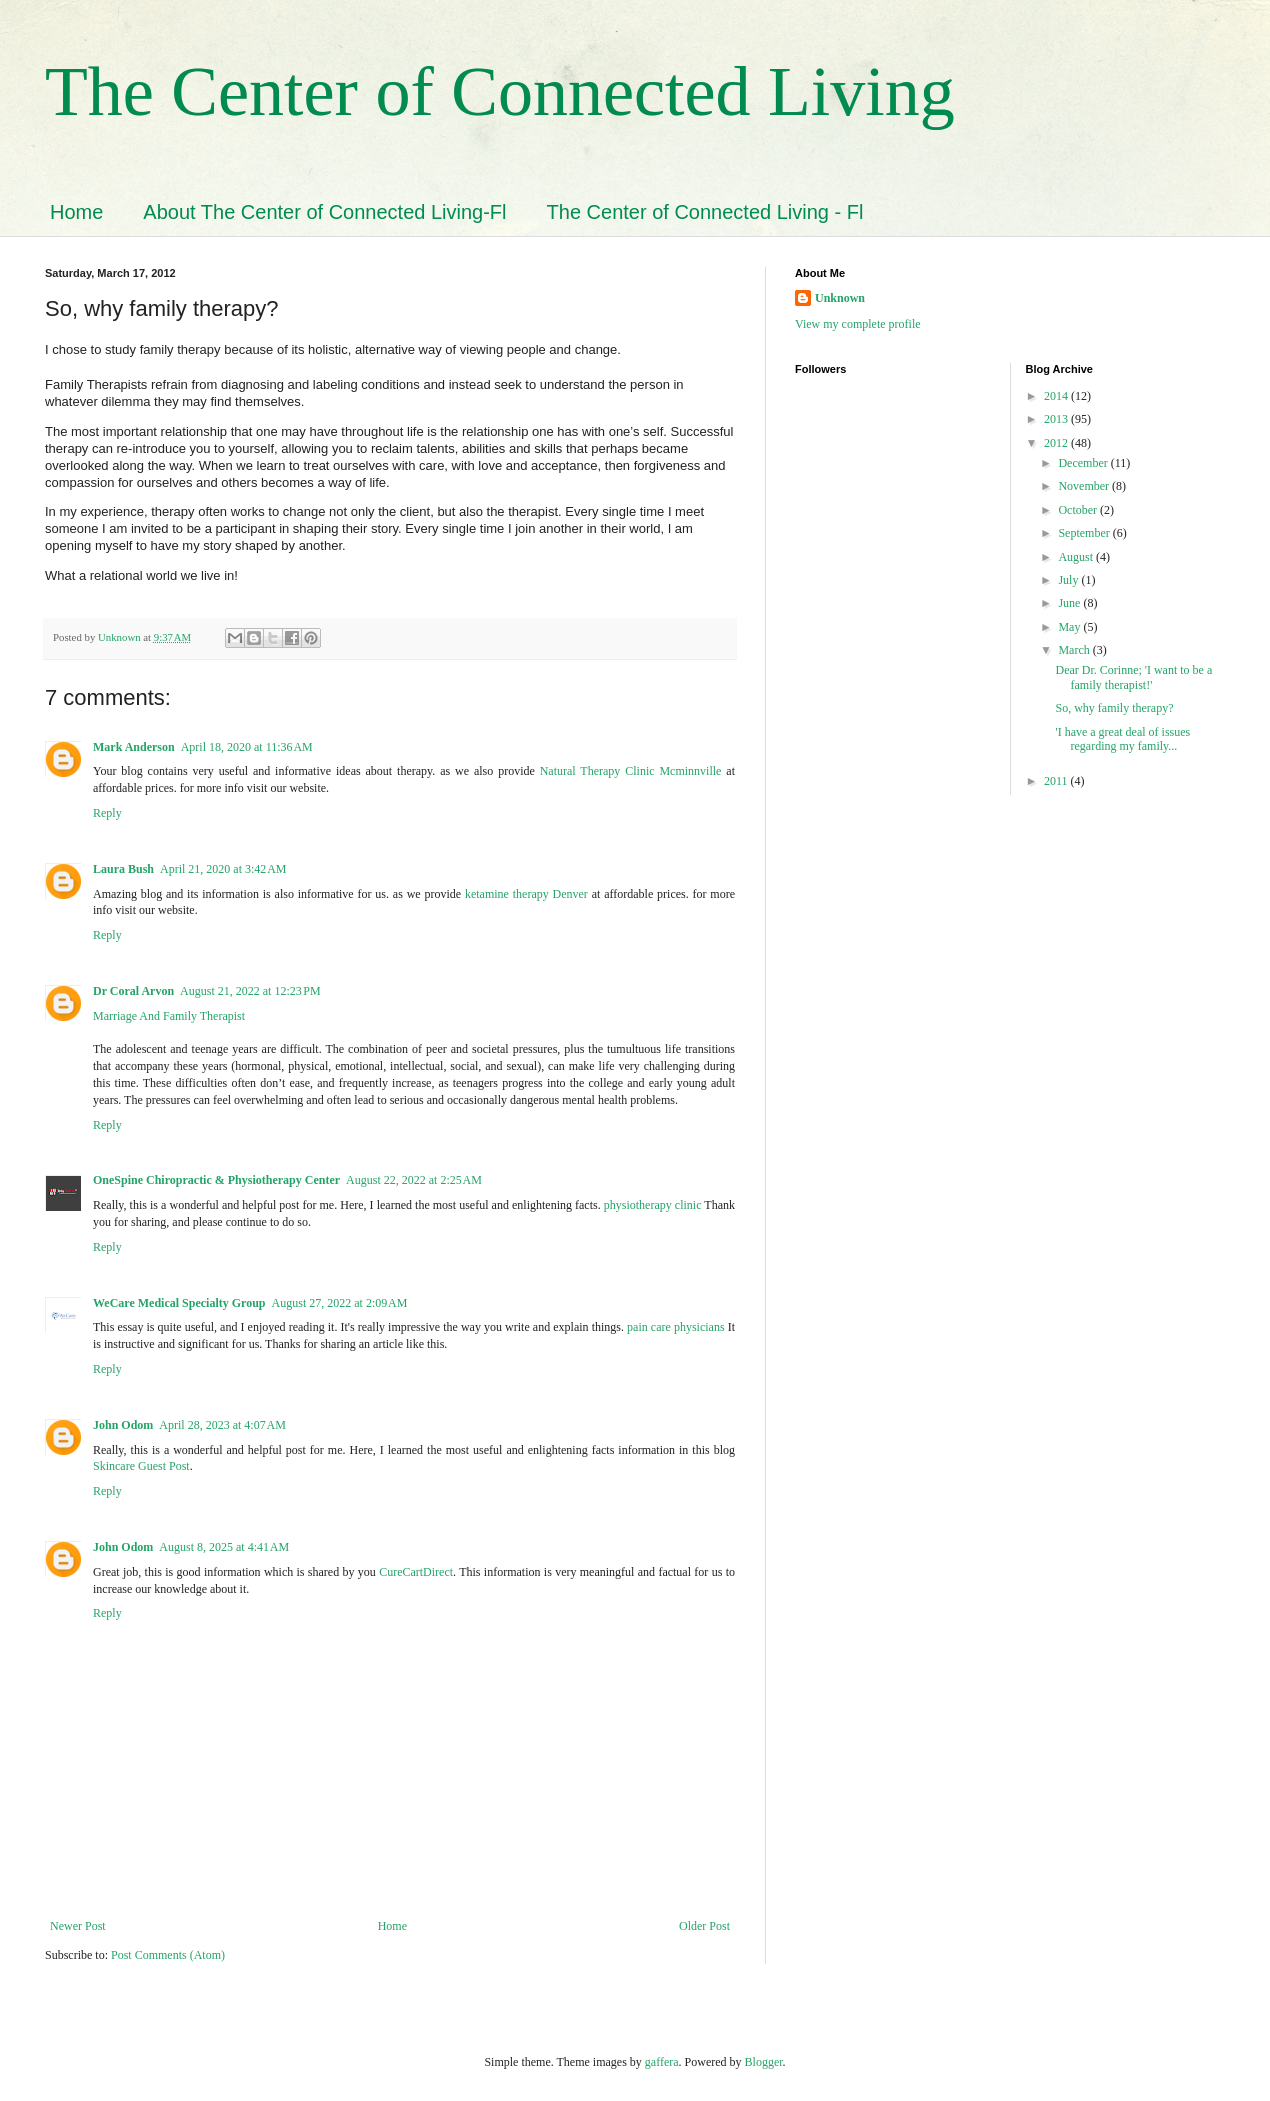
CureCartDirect (416, 1572)
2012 (1057, 443)
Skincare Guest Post (141, 1466)
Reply (107, 813)
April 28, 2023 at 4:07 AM (222, 1425)
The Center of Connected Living (500, 91)
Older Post (704, 1926)
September (1085, 533)
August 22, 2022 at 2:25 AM (414, 1180)
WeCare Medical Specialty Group (179, 1303)
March (1075, 650)
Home (76, 212)
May (1070, 627)
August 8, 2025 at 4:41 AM (224, 1547)
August (1077, 557)
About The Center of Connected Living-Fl (324, 212)
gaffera (662, 2062)
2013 (1057, 419)
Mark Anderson (134, 747)
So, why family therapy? (1114, 708)
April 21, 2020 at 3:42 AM (223, 869)
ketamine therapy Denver (526, 894)
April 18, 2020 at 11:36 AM (247, 747)
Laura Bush (123, 869)
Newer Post (78, 1926)
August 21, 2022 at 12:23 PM (250, 991)
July (1069, 580)
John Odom (123, 1425)
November (1085, 486)
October (1079, 510)
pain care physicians (675, 1327)
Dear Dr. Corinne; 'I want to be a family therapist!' (1133, 677)
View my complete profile (858, 324)
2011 (1057, 781)
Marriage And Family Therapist (169, 1016)
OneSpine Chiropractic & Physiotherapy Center (216, 1180)
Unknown (840, 298)
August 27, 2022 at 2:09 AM (340, 1303)
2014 (1057, 396)
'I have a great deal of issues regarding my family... (1122, 739)
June (1070, 603)
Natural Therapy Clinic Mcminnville (631, 771)
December (1084, 463)
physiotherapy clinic (653, 1205)
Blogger (764, 2062)
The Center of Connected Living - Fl (705, 212)
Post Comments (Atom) (168, 1955)
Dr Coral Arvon (133, 991)
